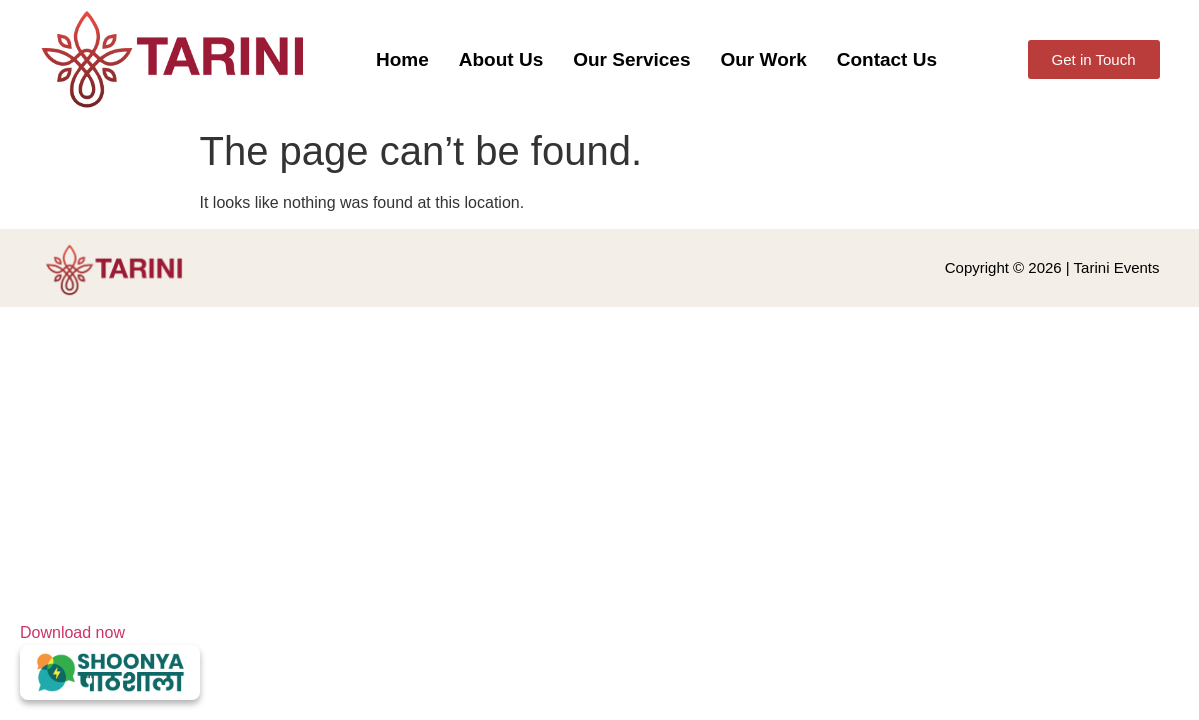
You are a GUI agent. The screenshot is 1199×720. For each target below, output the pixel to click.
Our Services (631, 59)
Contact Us (887, 59)
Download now (110, 662)
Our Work (763, 59)
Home (402, 59)
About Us (501, 59)
